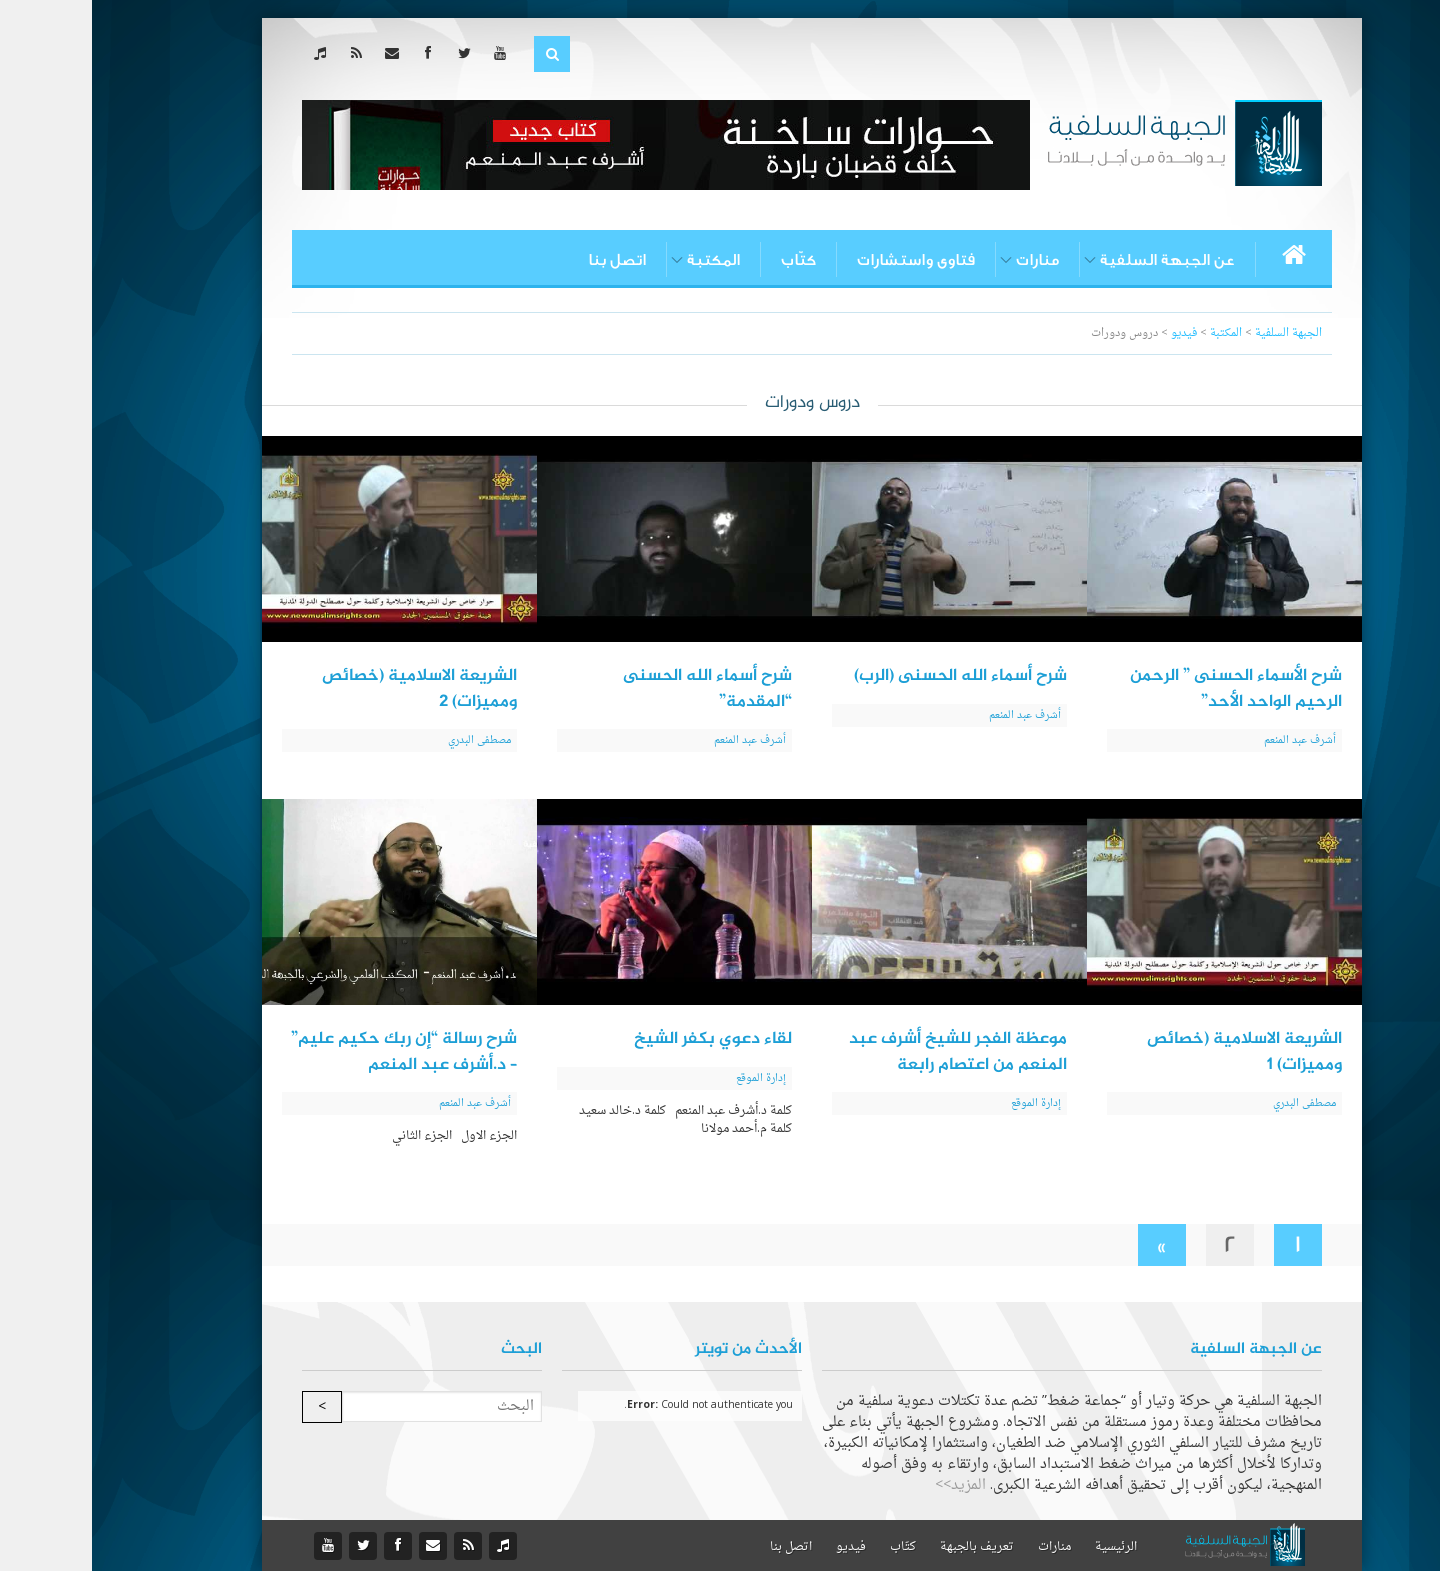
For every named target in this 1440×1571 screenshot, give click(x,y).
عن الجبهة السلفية (1075, 260)
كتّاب (706, 260)
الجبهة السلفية (1196, 333)
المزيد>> (868, 1485)
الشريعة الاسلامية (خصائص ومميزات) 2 (327, 689)
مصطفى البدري (387, 740)
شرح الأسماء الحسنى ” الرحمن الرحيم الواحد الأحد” (1144, 689)
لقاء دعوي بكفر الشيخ (621, 1039)
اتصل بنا (525, 260)
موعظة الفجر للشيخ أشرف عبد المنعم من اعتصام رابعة (866, 1052)
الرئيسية (1024, 1547)
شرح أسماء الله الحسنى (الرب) (868, 676)
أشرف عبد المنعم (1208, 740)
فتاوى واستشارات (824, 260)
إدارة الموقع (944, 1103)
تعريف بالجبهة (885, 1547)
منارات (945, 260)
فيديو (759, 1547)
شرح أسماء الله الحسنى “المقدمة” (615, 689)
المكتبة (621, 260)
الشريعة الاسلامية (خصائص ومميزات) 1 (1152, 1052)
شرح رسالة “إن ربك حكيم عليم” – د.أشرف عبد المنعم (312, 1052)
